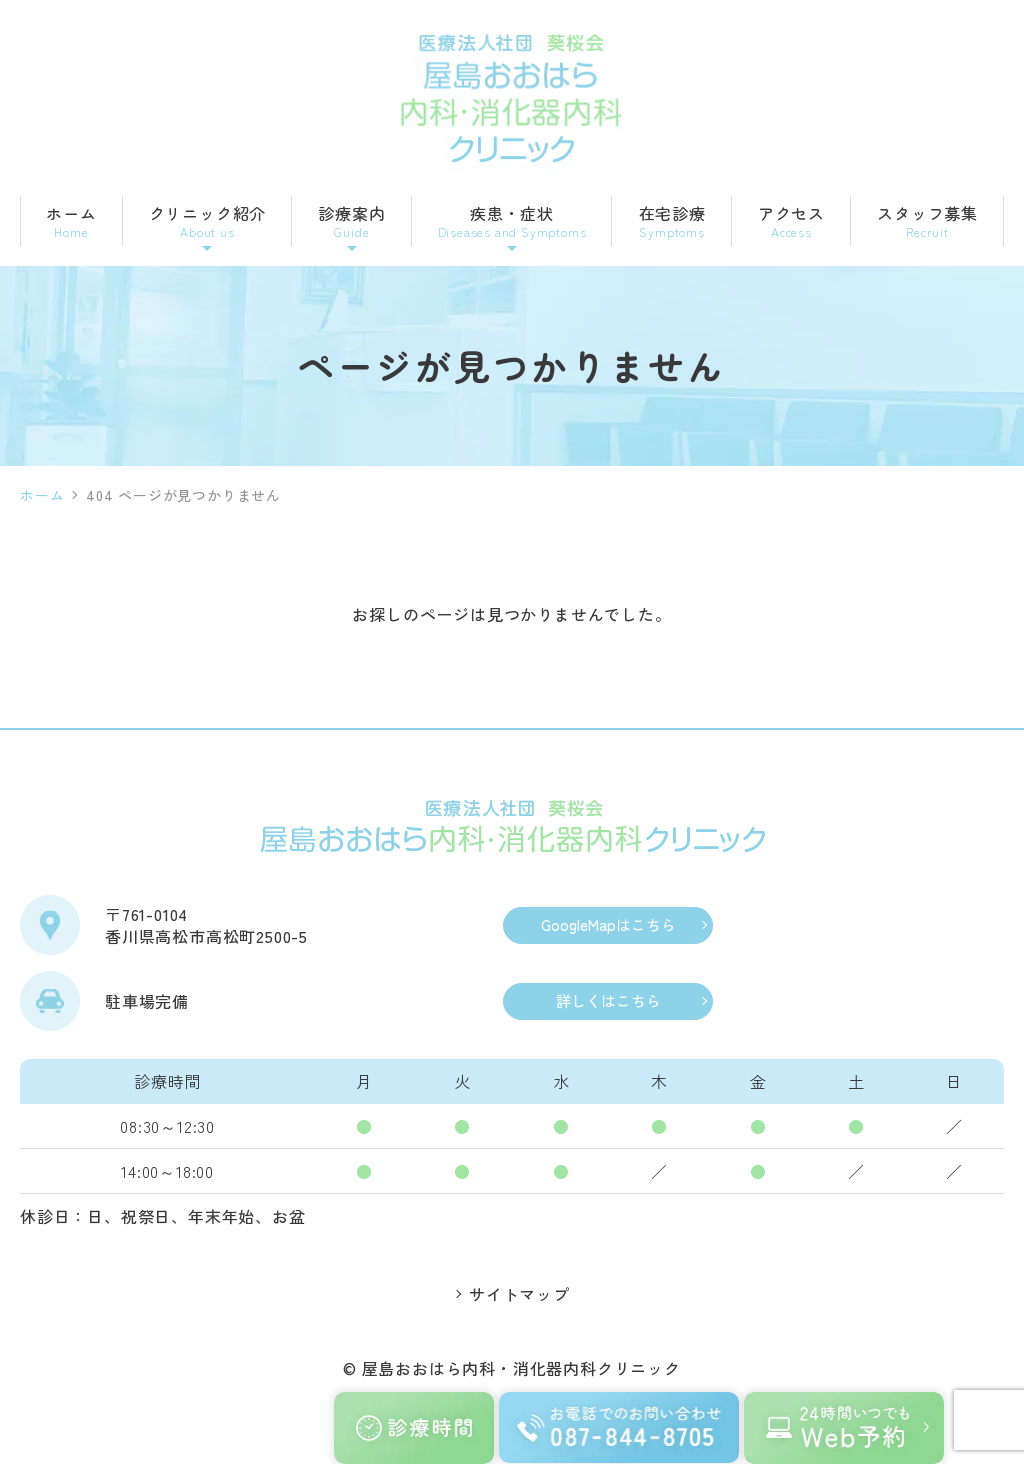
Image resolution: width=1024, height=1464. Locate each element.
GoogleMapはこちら (608, 925)
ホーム (71, 222)
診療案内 (351, 222)
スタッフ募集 (927, 222)
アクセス (791, 222)
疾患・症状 (512, 222)
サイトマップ (519, 1296)
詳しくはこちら (608, 1001)
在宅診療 (672, 222)
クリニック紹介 (208, 222)
